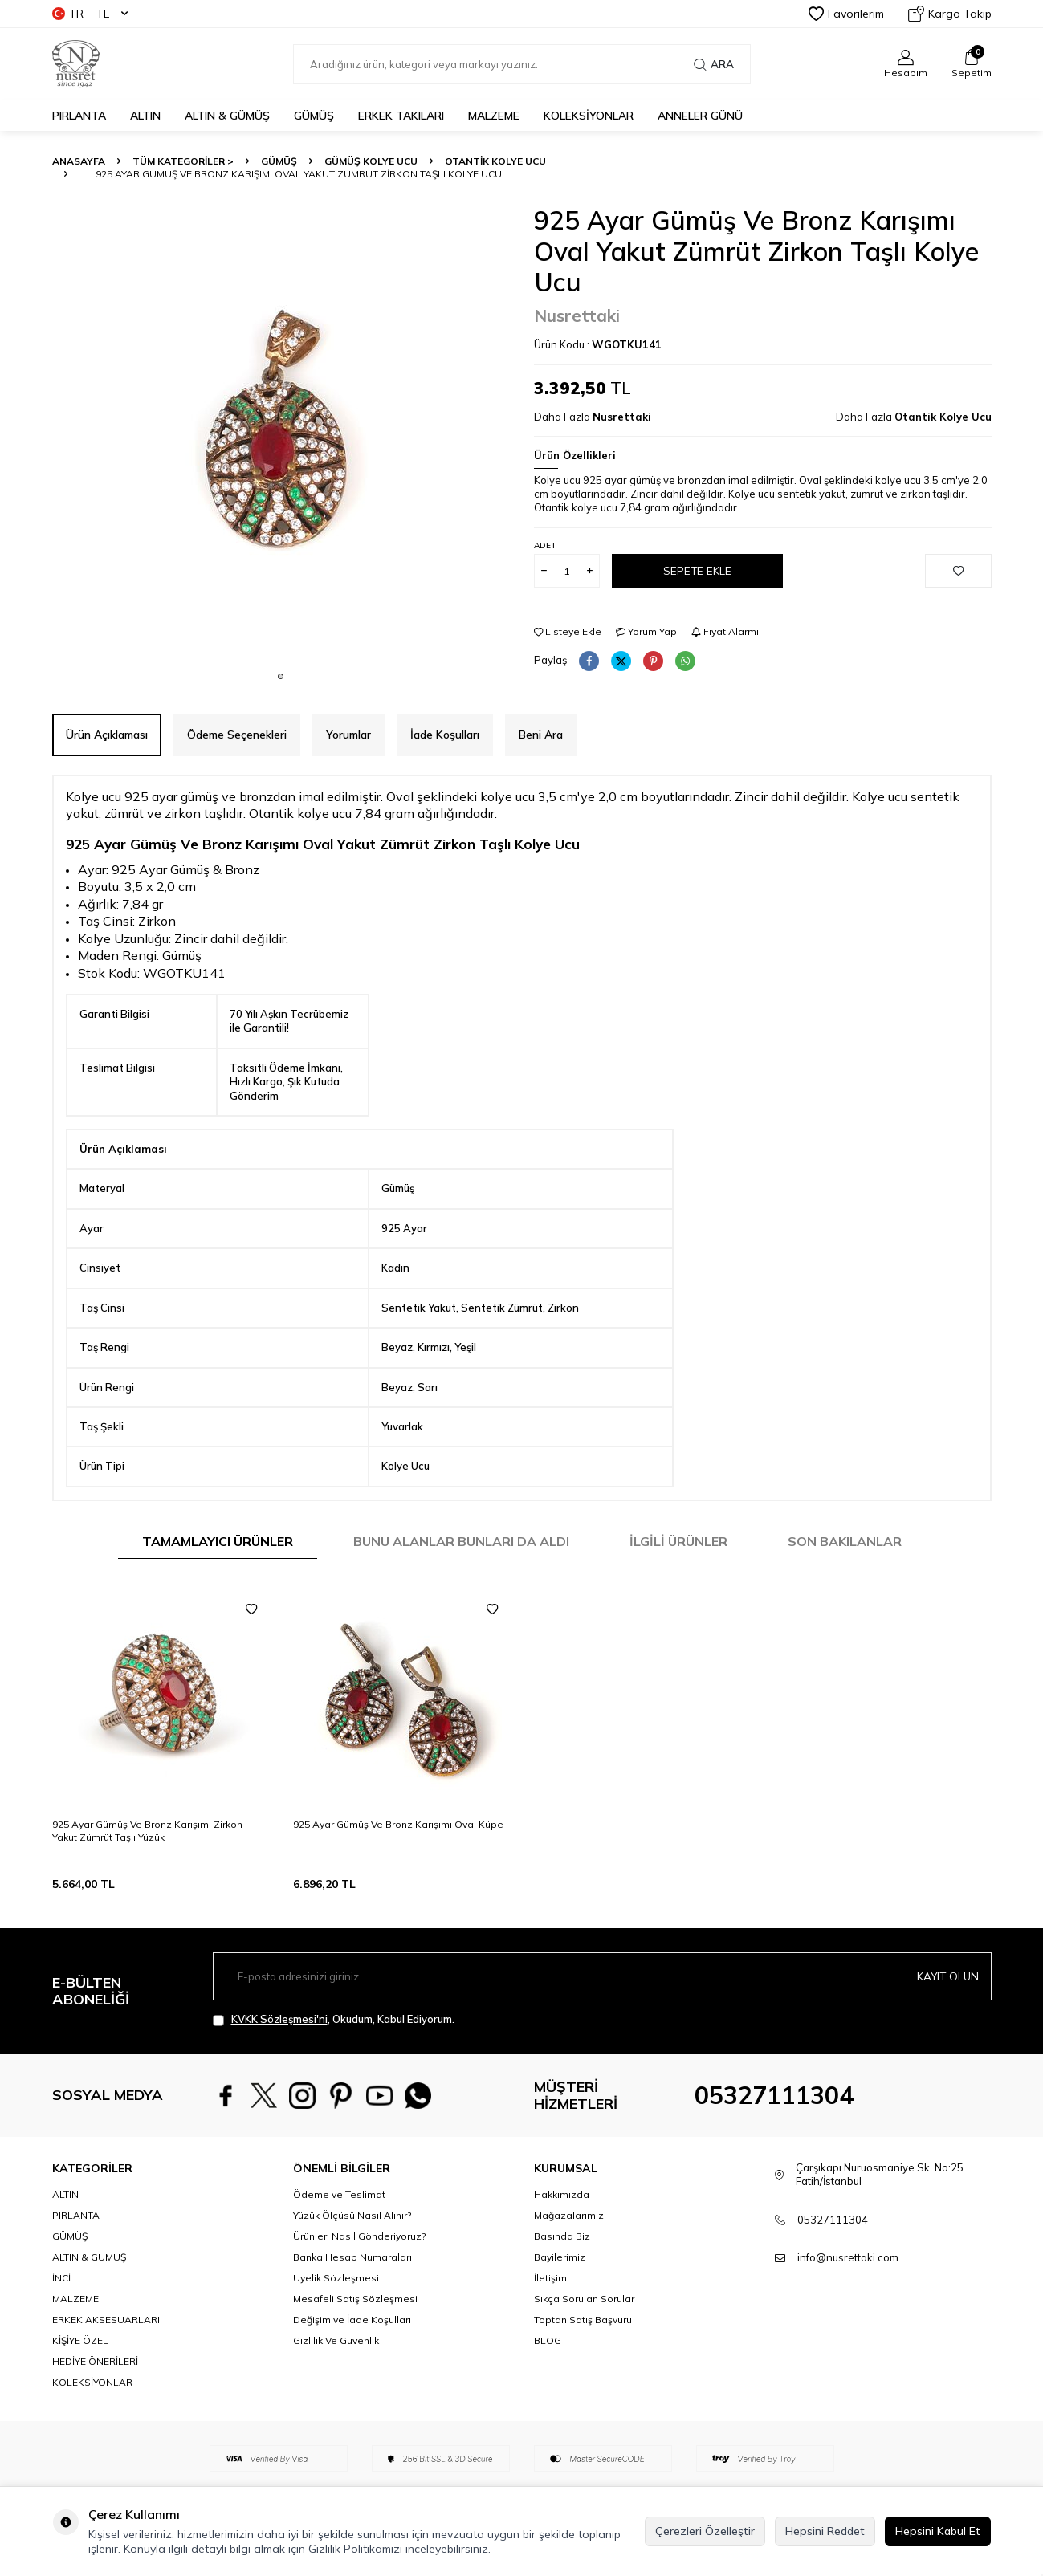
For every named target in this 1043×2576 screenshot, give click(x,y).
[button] (280, 676)
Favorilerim (846, 14)
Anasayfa (78, 161)
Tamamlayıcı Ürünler (217, 1541)
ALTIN (145, 115)
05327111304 (774, 2095)
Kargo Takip (950, 14)
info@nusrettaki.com (847, 2257)
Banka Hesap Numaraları (352, 2257)
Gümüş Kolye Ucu (371, 161)
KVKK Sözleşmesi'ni (279, 2018)
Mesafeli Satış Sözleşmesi (355, 2299)
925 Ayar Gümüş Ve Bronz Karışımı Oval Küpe (398, 1824)
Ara (714, 64)
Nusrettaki (577, 315)
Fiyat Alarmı (725, 631)
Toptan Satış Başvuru (583, 2320)
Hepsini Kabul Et (937, 2531)
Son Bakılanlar (845, 1541)
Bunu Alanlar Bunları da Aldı (461, 1541)
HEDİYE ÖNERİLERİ (95, 2361)
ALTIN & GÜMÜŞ (227, 115)
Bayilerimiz (559, 2257)
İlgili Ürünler (678, 1541)
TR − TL (90, 13)
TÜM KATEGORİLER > (183, 161)
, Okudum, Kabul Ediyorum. (333, 2019)
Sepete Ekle (696, 571)
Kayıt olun (947, 1976)
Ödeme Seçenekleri (237, 734)
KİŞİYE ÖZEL (80, 2340)
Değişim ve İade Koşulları (352, 2320)
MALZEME (493, 115)
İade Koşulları (444, 734)
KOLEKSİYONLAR (589, 115)
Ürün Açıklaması (107, 734)
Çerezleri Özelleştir (705, 2531)
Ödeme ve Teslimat (339, 2194)
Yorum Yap (646, 631)
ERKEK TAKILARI (401, 115)
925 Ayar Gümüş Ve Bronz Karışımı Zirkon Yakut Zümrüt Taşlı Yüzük (147, 1830)
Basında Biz (562, 2236)
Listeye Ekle (567, 631)
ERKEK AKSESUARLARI (106, 2320)
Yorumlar (348, 734)
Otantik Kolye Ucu (495, 161)
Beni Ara (541, 734)
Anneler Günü (700, 115)
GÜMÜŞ (314, 115)
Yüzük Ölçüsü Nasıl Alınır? (352, 2215)
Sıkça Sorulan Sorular (584, 2299)
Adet (545, 545)
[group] (281, 433)
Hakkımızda (561, 2194)
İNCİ (61, 2278)
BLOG (547, 2340)
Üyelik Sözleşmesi (336, 2278)
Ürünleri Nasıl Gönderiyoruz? (359, 2236)
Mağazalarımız (569, 2215)
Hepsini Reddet (825, 2531)
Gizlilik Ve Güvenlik (336, 2340)
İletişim (550, 2278)
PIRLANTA (79, 115)
